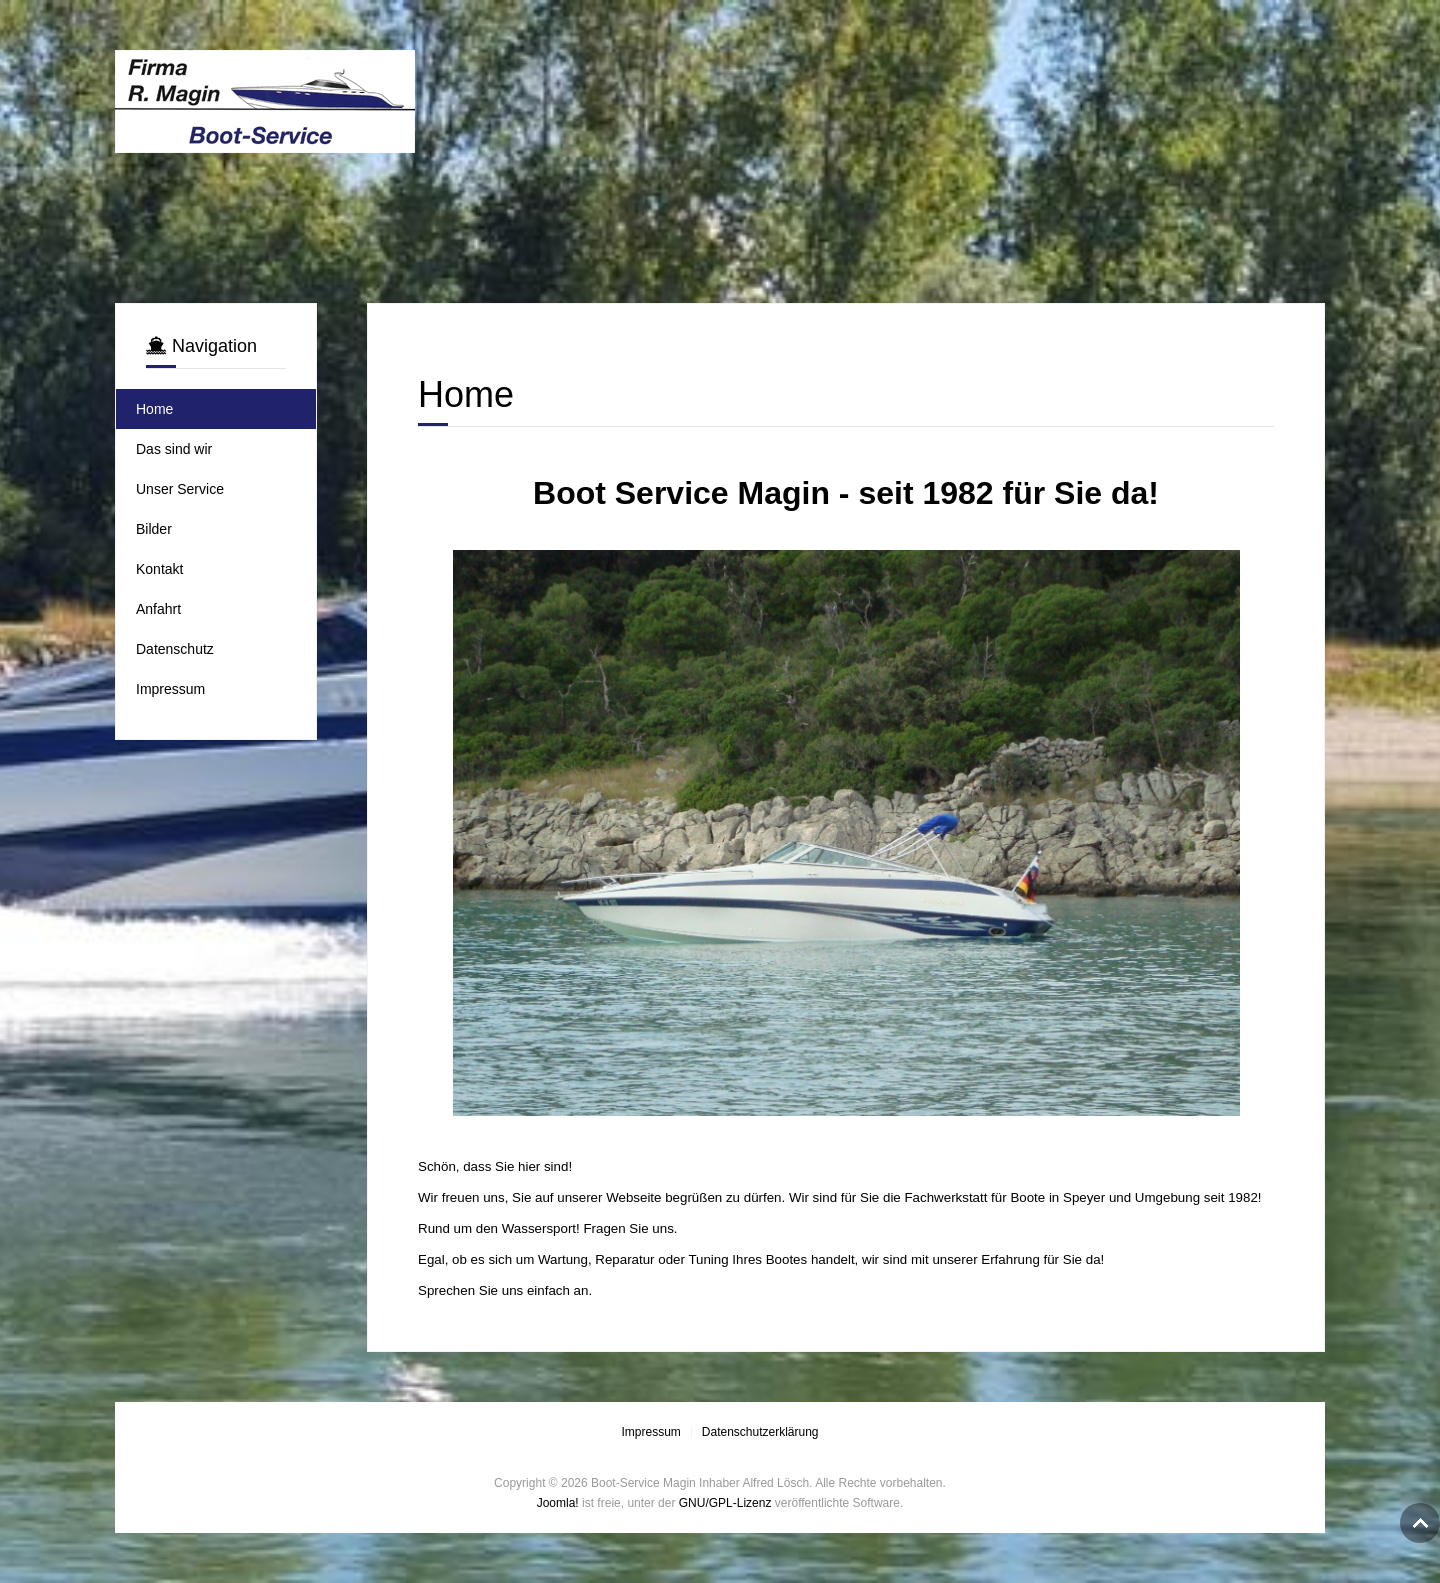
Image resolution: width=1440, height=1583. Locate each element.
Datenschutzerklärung (760, 1432)
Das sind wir (174, 449)
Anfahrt (158, 609)
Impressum (170, 689)
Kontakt (159, 569)
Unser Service (180, 489)
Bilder (154, 529)
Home (154, 409)
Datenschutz (175, 649)
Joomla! (558, 1503)
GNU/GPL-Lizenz (725, 1503)
